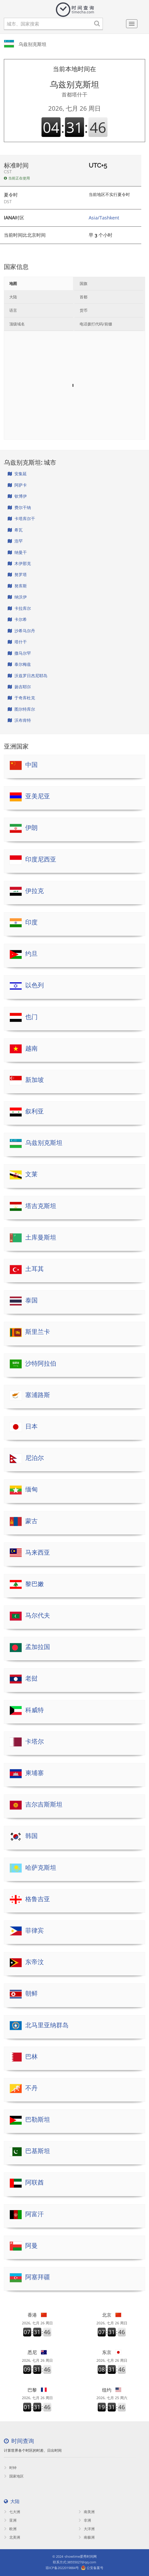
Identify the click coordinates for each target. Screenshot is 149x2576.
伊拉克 (34, 891)
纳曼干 (17, 552)
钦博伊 (17, 496)
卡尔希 (17, 619)
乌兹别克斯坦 (32, 44)
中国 (31, 764)
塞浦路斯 (37, 1395)
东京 (111, 2352)
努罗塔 (17, 574)
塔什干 (17, 642)
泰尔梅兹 (19, 664)
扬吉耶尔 (19, 687)
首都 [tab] (83, 296)
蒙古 (31, 1521)
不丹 (31, 2088)
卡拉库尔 (19, 608)
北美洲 (12, 2537)
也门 (31, 1017)
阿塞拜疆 (37, 2277)
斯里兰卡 (37, 1331)
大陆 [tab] (13, 296)
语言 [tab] (13, 310)
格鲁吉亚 (37, 1899)
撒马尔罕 (19, 653)
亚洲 (10, 2520)
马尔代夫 (37, 1615)
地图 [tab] (13, 283)
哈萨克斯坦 (40, 1867)
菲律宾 (34, 1930)
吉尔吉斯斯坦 (43, 1804)
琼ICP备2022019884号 (62, 2567)
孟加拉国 (37, 1647)
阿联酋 (34, 2182)
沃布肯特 (19, 720)
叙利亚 (34, 1111)
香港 (37, 2315)
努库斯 (17, 586)
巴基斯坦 (37, 2151)
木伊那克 (19, 563)
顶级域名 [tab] (17, 323)
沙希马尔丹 (21, 631)
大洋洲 (87, 2528)
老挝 (31, 1678)
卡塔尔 (34, 1741)
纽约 (111, 2390)
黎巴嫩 (34, 1584)
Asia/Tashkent (104, 218)
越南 (31, 1048)
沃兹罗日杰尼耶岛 (27, 675)
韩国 (31, 1836)
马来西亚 (37, 1552)
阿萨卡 (17, 485)
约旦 (31, 953)
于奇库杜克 (21, 698)
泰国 (31, 1300)
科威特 (34, 1710)
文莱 (31, 1174)
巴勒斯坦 (37, 2119)
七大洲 (12, 2511)
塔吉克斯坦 (40, 1206)
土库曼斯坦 (40, 1237)
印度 (31, 922)
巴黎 (37, 2390)
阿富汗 (34, 2214)
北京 (111, 2315)
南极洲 (87, 2537)
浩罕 (15, 541)
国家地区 (14, 2476)
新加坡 (34, 1080)
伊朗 (31, 827)
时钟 (10, 2467)
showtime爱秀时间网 (81, 2556)
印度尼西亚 (40, 859)
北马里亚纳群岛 (47, 2025)
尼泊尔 (34, 1458)
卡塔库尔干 (21, 518)
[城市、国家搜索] (53, 24)
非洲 (85, 2520)
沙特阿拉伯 (40, 1363)
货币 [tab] (83, 310)
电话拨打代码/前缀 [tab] (96, 323)
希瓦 (15, 530)
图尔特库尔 (21, 709)
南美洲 (87, 2511)
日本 (31, 1426)
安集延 (17, 474)
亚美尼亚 (37, 796)
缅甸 (31, 1489)
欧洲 (10, 2528)
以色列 (34, 985)
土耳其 (34, 1269)
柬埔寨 (34, 1773)
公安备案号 (95, 2567)
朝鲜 (31, 1993)
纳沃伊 (17, 597)
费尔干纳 (19, 507)
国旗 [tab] (83, 283)
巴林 (31, 2056)
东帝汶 (34, 1962)
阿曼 (31, 2245)
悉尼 (37, 2352)
